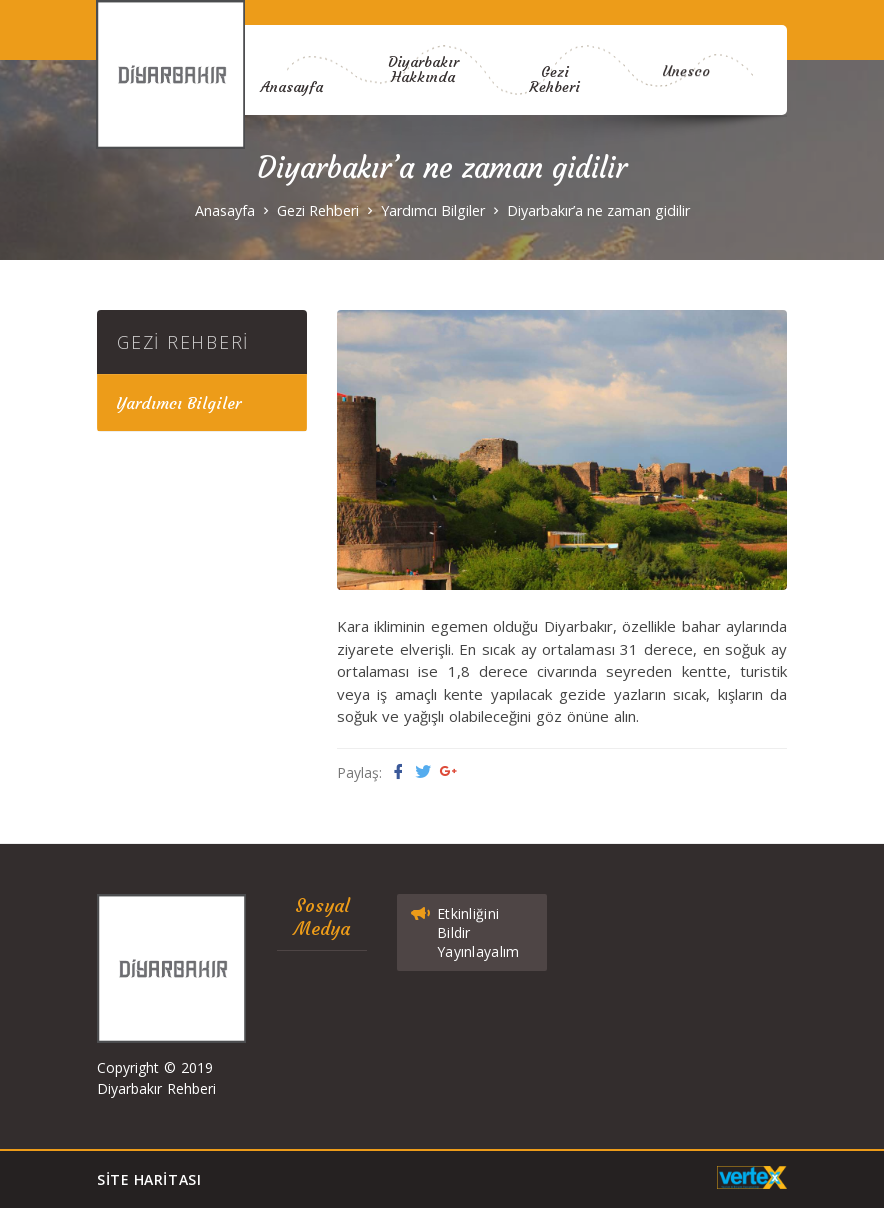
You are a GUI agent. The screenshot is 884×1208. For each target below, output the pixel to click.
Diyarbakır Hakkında (423, 56)
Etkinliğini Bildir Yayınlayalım (464, 929)
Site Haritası (149, 1179)
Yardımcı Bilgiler (433, 210)
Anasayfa (292, 83)
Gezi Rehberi (554, 137)
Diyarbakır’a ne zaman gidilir (598, 210)
